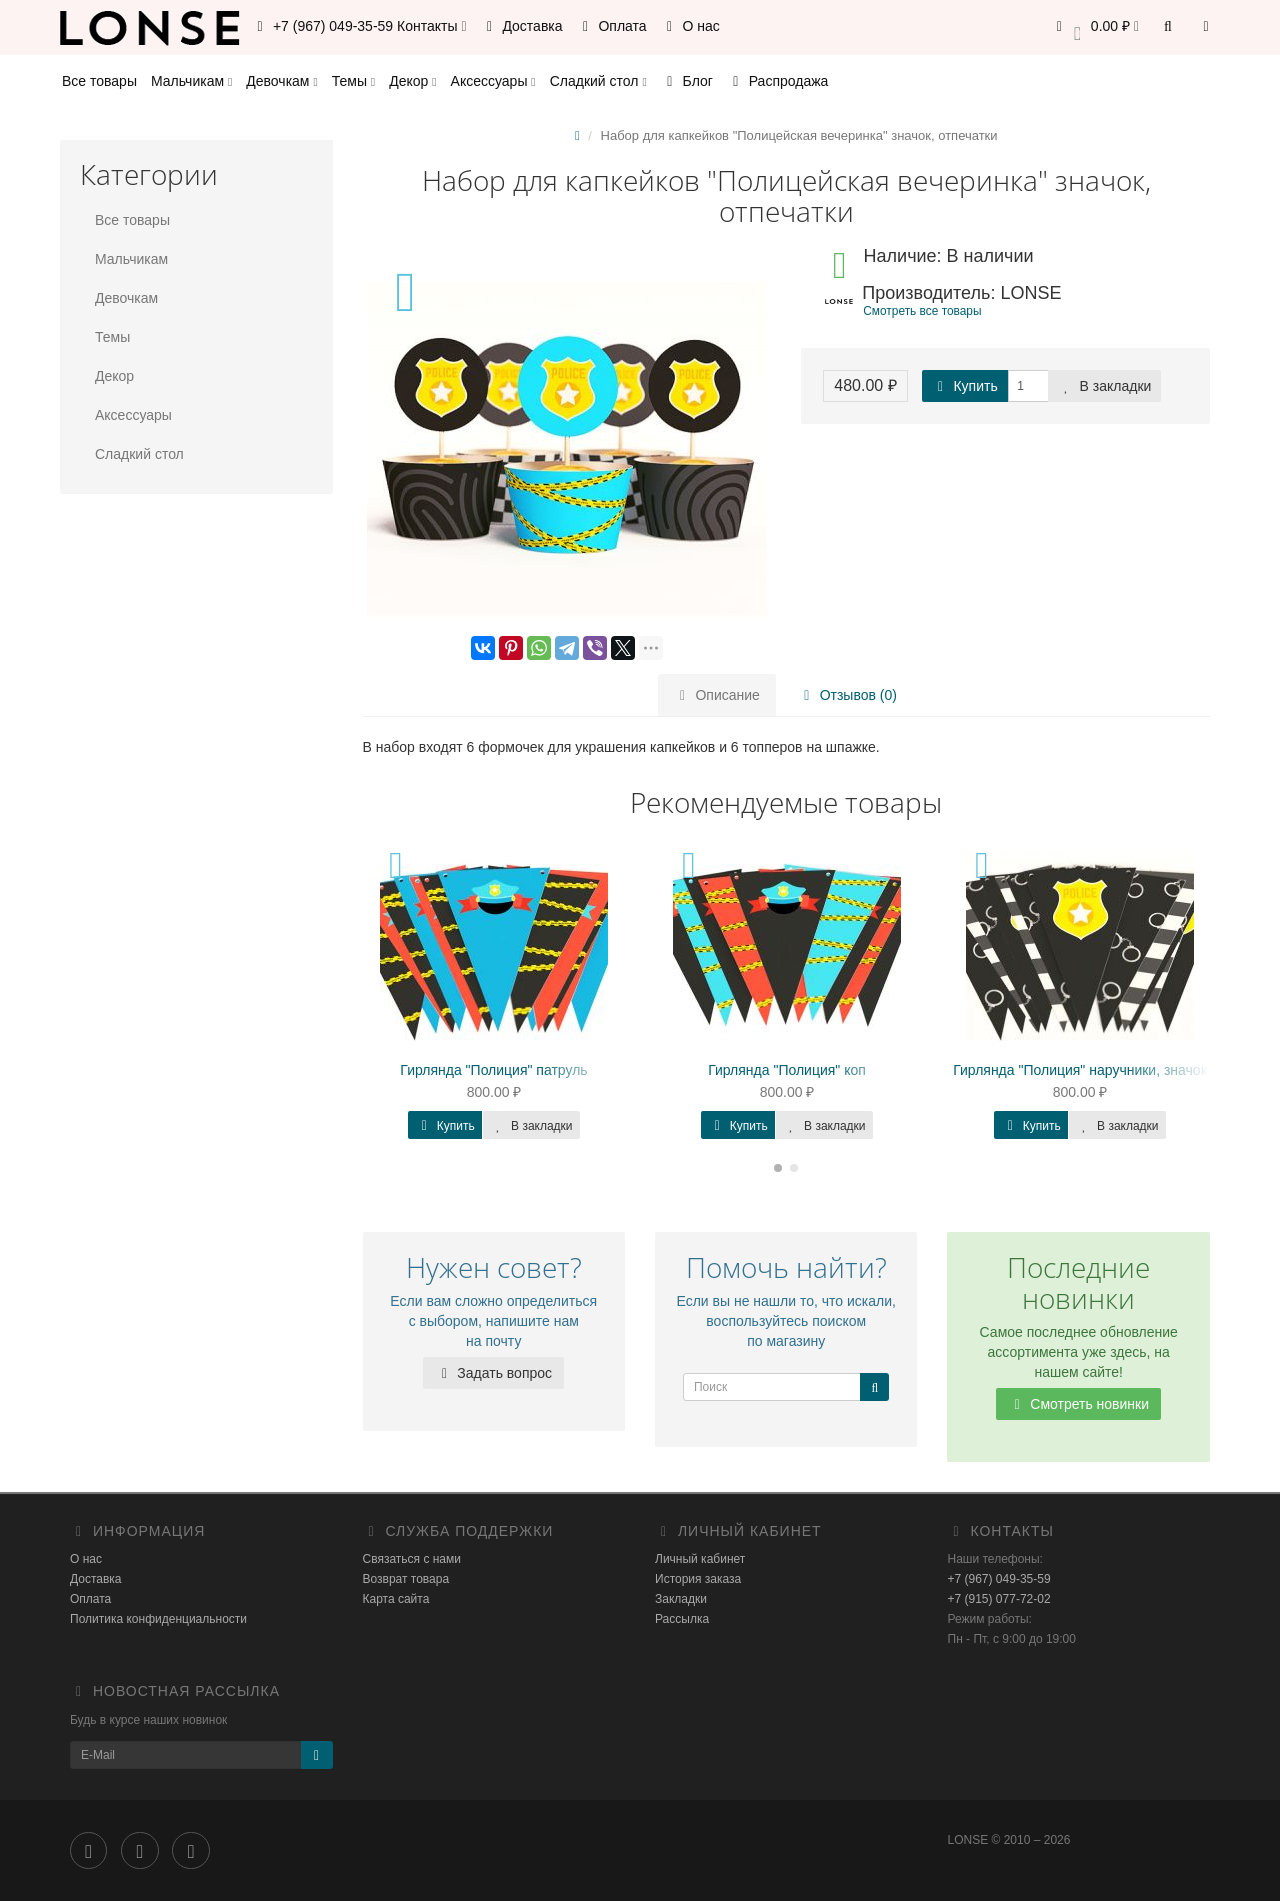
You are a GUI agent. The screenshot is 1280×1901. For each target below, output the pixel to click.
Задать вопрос (493, 1373)
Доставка (522, 26)
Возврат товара (406, 1579)
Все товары (99, 81)
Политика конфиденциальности (158, 1619)
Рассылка (682, 1619)
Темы (353, 81)
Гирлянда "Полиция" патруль (493, 1070)
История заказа (698, 1579)
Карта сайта (396, 1599)
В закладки (1105, 386)
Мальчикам (191, 81)
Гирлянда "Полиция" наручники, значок (1080, 1070)
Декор (412, 81)
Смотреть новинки (1078, 1404)
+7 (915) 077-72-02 (999, 1599)
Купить (965, 386)
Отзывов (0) (847, 695)
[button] (1094, 27)
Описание (717, 695)
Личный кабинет (700, 1559)
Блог (687, 81)
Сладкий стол (598, 81)
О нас (690, 26)
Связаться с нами (412, 1559)
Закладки (681, 1599)
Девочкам (281, 81)
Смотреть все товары (922, 311)
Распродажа (778, 81)
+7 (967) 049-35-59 (999, 1579)
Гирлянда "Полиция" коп (787, 1070)
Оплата (612, 26)
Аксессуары (493, 81)
